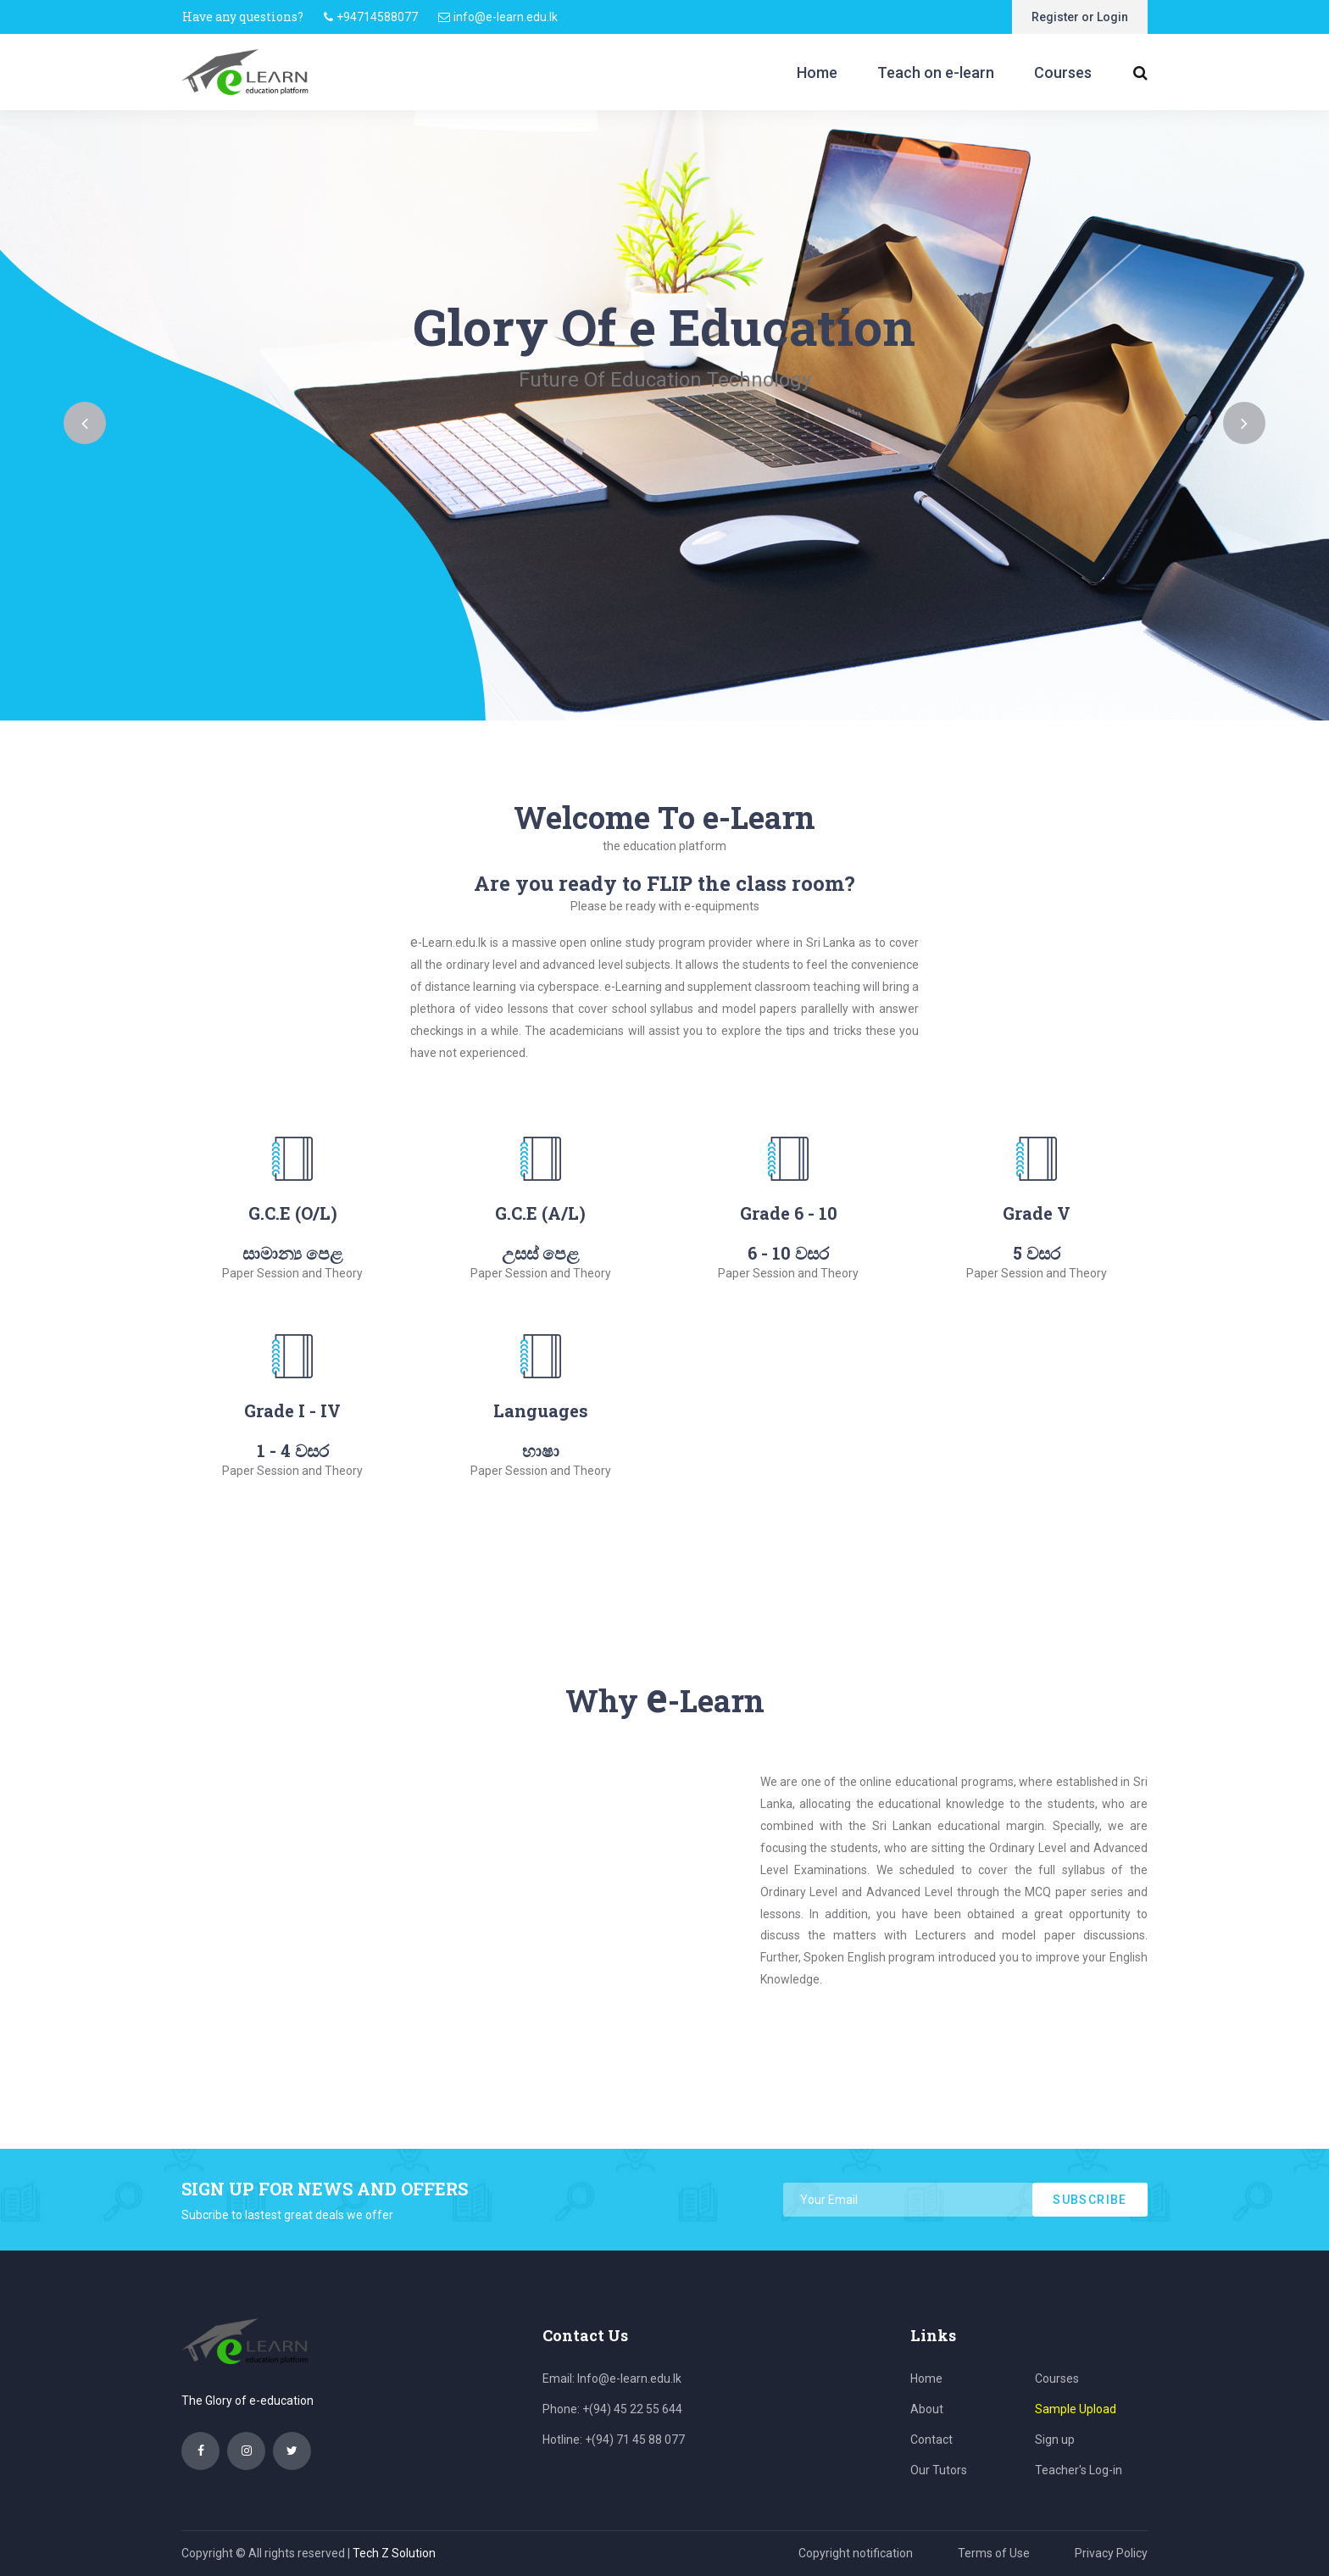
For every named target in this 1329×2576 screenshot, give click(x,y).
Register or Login (1080, 17)
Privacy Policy (1111, 2553)
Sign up (1055, 2439)
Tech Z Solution (394, 2553)
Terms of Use (994, 2553)
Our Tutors (938, 2470)
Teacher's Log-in (1078, 2470)
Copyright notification (855, 2553)
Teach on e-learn (935, 72)
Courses (1063, 72)
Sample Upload (1075, 2409)
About (926, 2409)
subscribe (1090, 2199)
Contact (931, 2439)
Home (817, 72)
